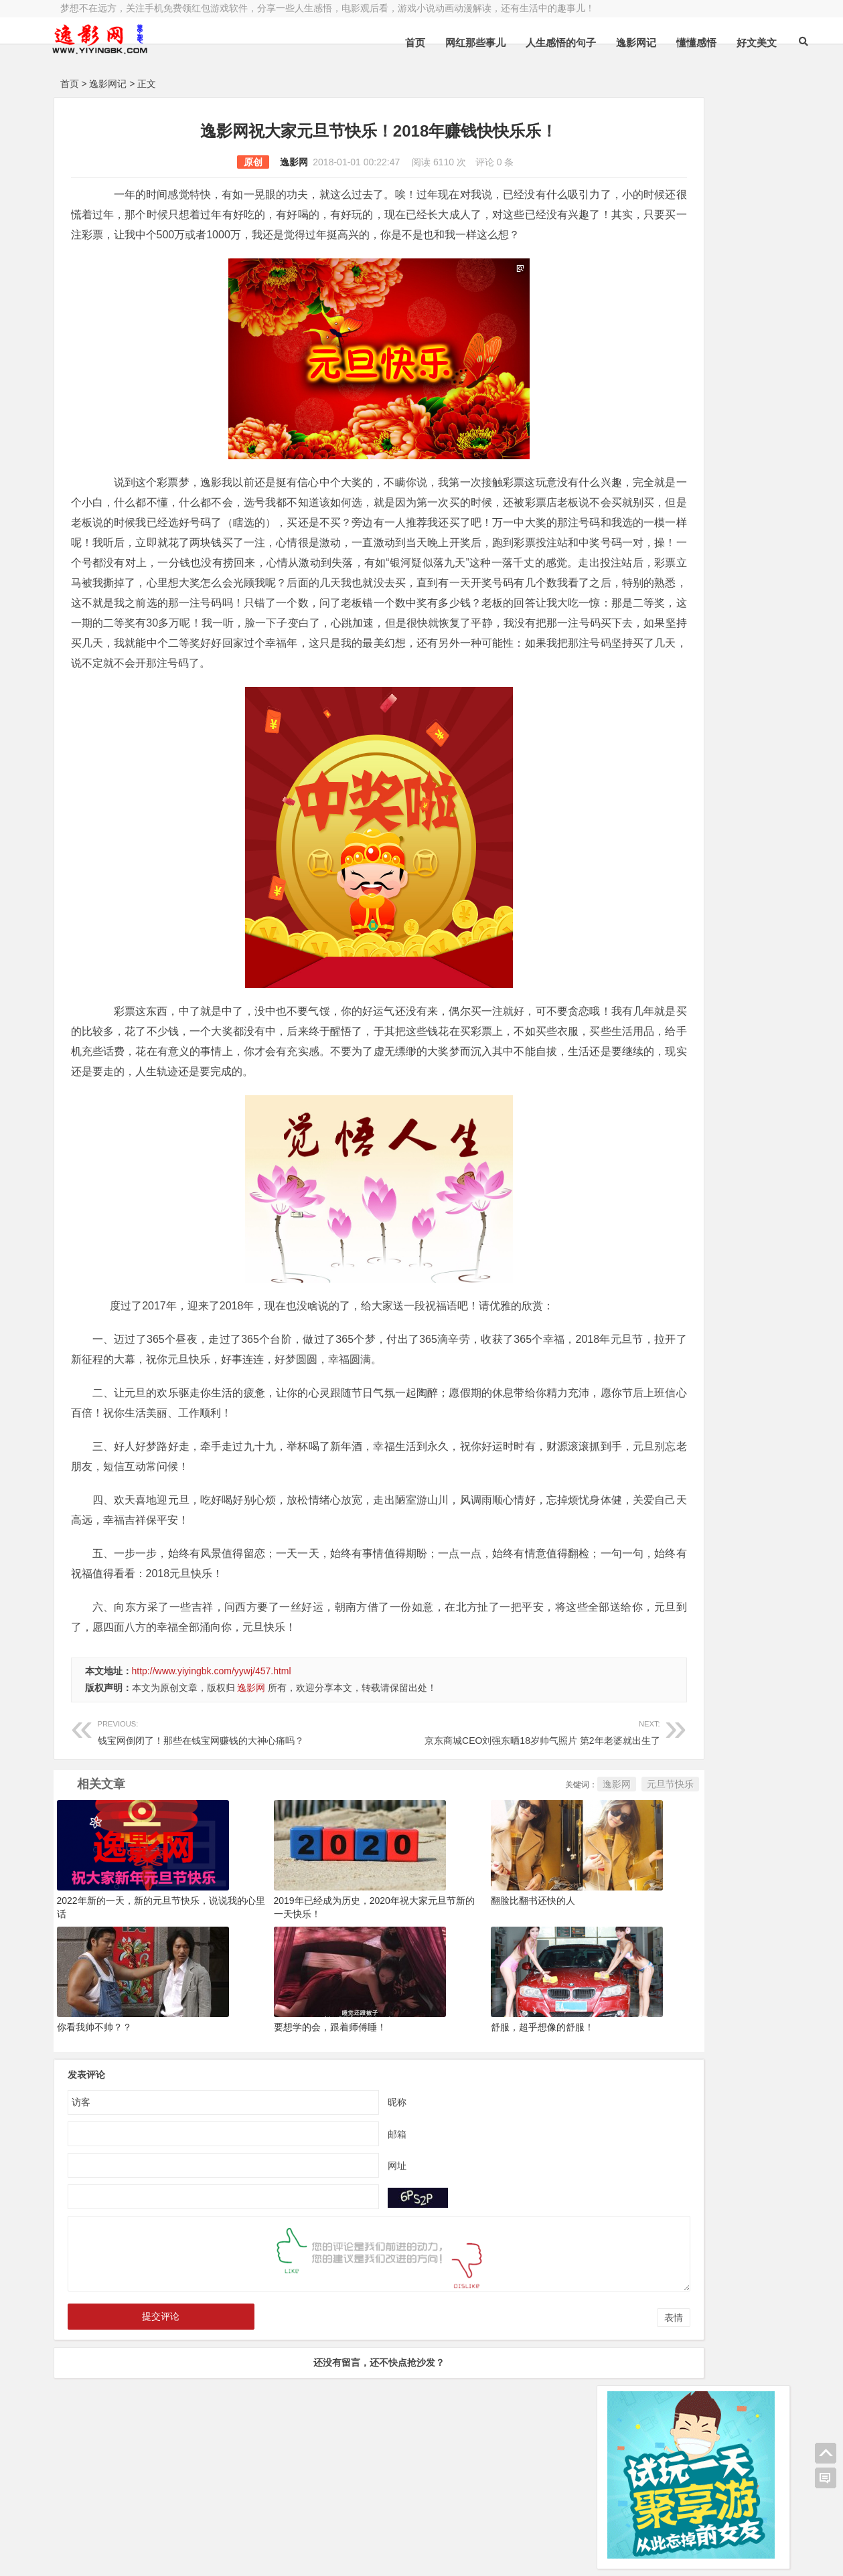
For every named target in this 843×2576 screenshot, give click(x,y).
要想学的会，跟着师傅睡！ (291, 2107)
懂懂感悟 (666, 42)
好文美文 (726, 42)
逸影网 (236, 162)
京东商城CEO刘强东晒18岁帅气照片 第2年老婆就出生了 (439, 1811)
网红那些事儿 (445, 42)
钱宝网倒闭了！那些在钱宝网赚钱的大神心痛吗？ (209, 1811)
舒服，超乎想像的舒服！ (465, 2107)
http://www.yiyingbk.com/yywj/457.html (211, 1751)
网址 (339, 2245)
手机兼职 (262, 2554)
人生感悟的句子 (530, 42)
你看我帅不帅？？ (94, 2107)
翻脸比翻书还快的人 (456, 1981)
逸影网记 (606, 42)
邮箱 (339, 2213)
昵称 (339, 2181)
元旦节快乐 (555, 1864)
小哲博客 (136, 2537)
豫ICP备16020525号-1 (252, 2520)
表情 (558, 2398)
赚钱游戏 (157, 2554)
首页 (385, 42)
